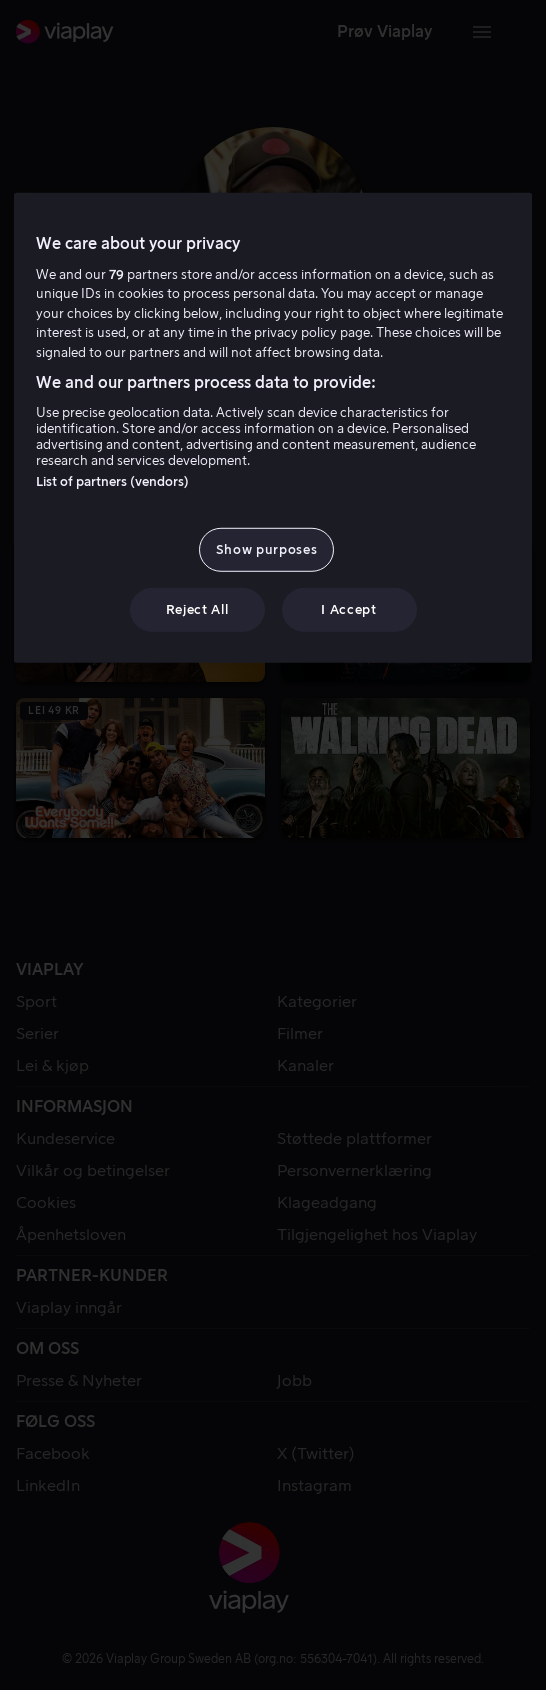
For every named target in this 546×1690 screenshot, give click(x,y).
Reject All (197, 609)
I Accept (348, 609)
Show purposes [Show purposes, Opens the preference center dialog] (266, 549)
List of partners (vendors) (112, 481)
